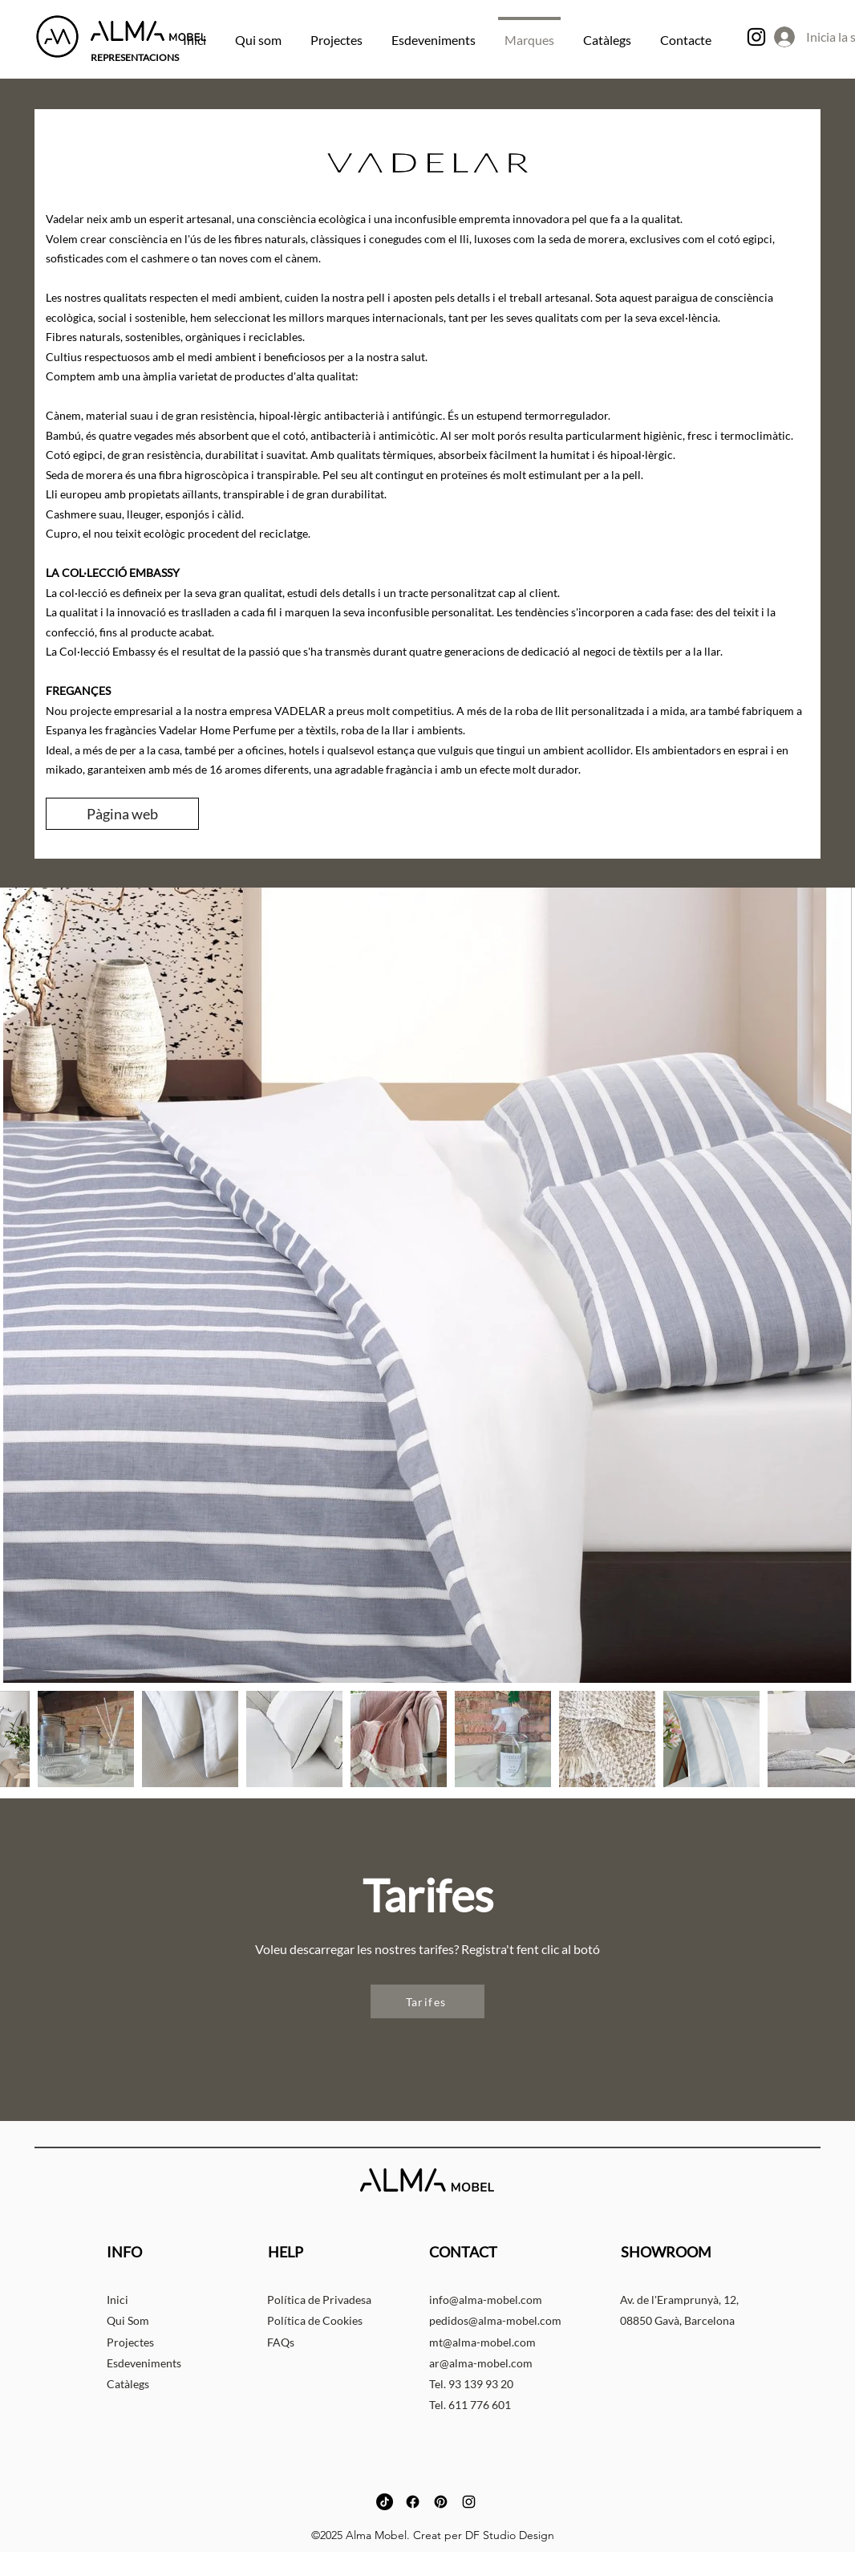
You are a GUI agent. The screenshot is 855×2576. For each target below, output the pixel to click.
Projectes (130, 2342)
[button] (427, 2001)
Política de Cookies (315, 2320)
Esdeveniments (144, 2363)
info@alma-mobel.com (485, 2299)
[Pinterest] (440, 2501)
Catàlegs (128, 2384)
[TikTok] (384, 2501)
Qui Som (128, 2320)
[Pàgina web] (122, 814)
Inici (117, 2299)
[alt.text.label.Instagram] (756, 37)
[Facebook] (412, 2501)
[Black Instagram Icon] (468, 2501)
